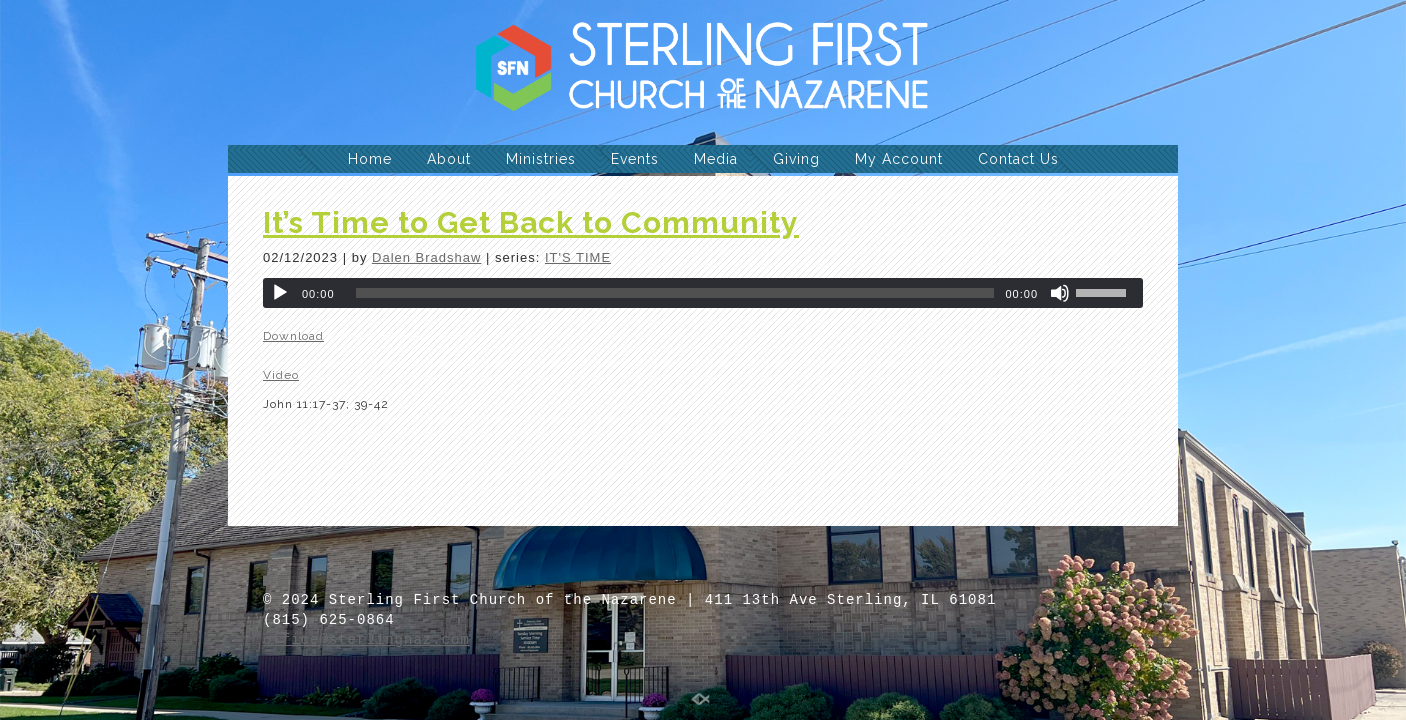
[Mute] (1060, 293)
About (449, 159)
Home (370, 159)
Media (716, 159)
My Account (899, 159)
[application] (703, 293)
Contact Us (1018, 159)
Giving (796, 159)
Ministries (541, 159)
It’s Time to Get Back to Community (531, 222)
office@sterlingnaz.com (366, 640)
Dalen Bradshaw (426, 257)
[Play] (280, 293)
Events (635, 159)
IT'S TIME (578, 257)
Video (281, 375)
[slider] (675, 293)
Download (293, 336)
